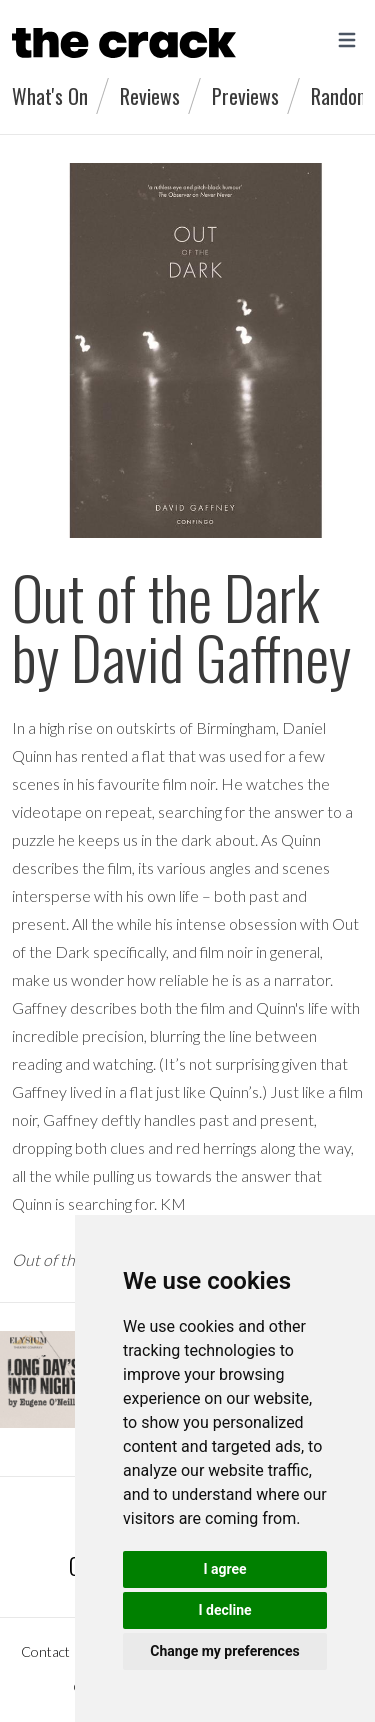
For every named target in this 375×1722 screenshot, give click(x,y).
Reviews (150, 96)
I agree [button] (224, 1569)
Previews (245, 96)
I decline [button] (224, 1610)
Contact (45, 1651)
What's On (50, 96)
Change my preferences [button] (224, 1651)
